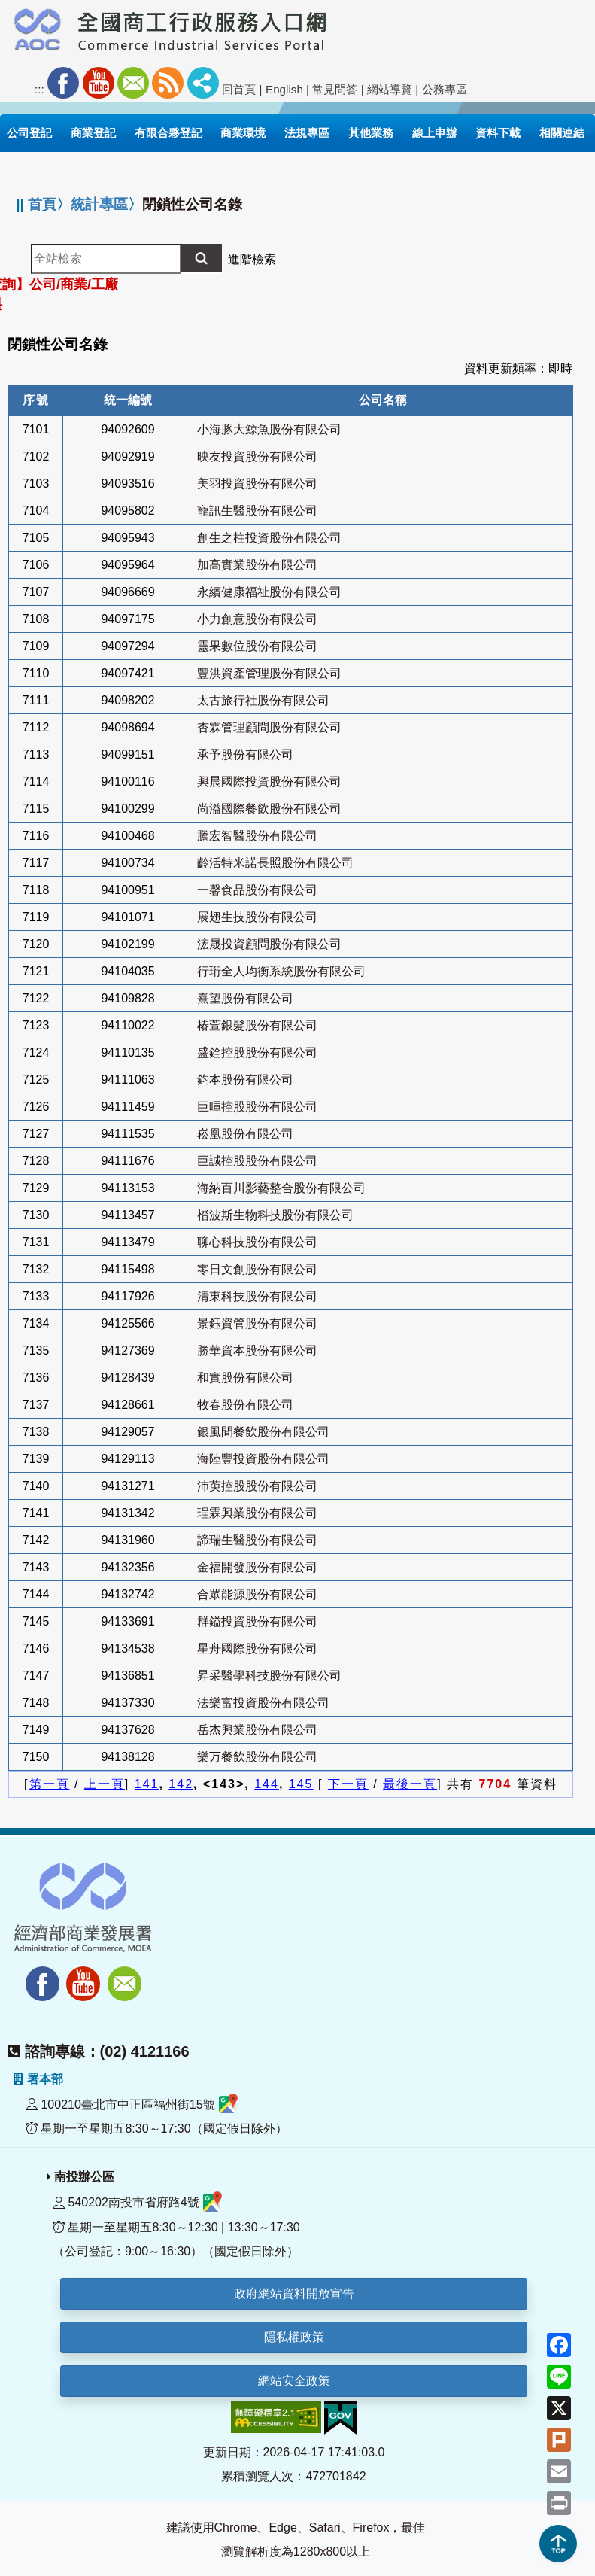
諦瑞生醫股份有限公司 (257, 1540)
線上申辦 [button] (434, 132)
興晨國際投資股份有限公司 (269, 781)
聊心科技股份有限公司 (257, 1242)
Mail (133, 83)
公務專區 (444, 89)
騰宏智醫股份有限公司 (257, 835)
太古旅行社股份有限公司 (263, 700)
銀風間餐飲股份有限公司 (263, 1431)
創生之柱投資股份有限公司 (269, 537)
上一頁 (104, 1784)
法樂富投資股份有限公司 (263, 1702)
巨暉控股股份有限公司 (257, 1106)
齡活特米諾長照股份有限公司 (275, 862)
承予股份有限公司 (245, 754)
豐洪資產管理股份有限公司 (269, 673)
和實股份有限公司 (245, 1377)
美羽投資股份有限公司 (257, 483)
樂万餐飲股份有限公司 (257, 1756)
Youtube (98, 83)
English (284, 89)
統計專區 (99, 204)
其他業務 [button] (370, 132)
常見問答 (334, 89)
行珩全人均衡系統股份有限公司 (281, 971)
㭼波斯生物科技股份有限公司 (275, 1215)
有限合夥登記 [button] (168, 132)
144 (266, 1784)
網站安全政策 (294, 2380)
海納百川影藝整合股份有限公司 (281, 1188)
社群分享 (203, 83)
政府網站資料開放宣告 (294, 2293)
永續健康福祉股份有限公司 (269, 591)
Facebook (63, 83)
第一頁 (49, 1784)
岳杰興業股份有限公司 (257, 1729)
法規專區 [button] (306, 132)
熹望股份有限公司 (245, 998)
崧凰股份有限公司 (245, 1133)
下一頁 (348, 1784)
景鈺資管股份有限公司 (257, 1323)
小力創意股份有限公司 (257, 619)
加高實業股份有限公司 (257, 564)
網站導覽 (389, 89)
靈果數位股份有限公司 (257, 646)
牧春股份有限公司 (245, 1404)
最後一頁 (410, 1784)
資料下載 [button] (498, 132)
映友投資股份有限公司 (257, 456)
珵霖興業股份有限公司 (257, 1513)
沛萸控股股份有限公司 (257, 1486)
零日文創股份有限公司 (257, 1269)
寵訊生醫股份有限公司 (257, 510)
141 (147, 1784)
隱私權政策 (294, 2337)
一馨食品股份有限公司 (257, 890)
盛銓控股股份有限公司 (257, 1052)
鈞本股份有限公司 (245, 1079)
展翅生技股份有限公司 (257, 917)
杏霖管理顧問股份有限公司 (269, 727)
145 (301, 1784)
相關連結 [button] (561, 132)
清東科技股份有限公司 (257, 1296)
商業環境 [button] (243, 132)
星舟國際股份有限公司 (257, 1648)
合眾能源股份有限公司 (257, 1594)
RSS (168, 83)
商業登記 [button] (93, 132)
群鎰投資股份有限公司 (257, 1621)
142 (180, 1784)
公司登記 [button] (29, 132)
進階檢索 (252, 259)
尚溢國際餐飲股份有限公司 (269, 808)
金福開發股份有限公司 (257, 1567)
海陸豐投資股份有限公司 (263, 1458)
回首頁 (239, 89)
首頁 (42, 204)
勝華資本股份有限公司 (257, 1350)
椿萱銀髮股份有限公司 (257, 1025)
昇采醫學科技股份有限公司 (269, 1675)
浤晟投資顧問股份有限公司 (269, 944)
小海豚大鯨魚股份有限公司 (269, 429)
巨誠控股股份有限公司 (257, 1160)
